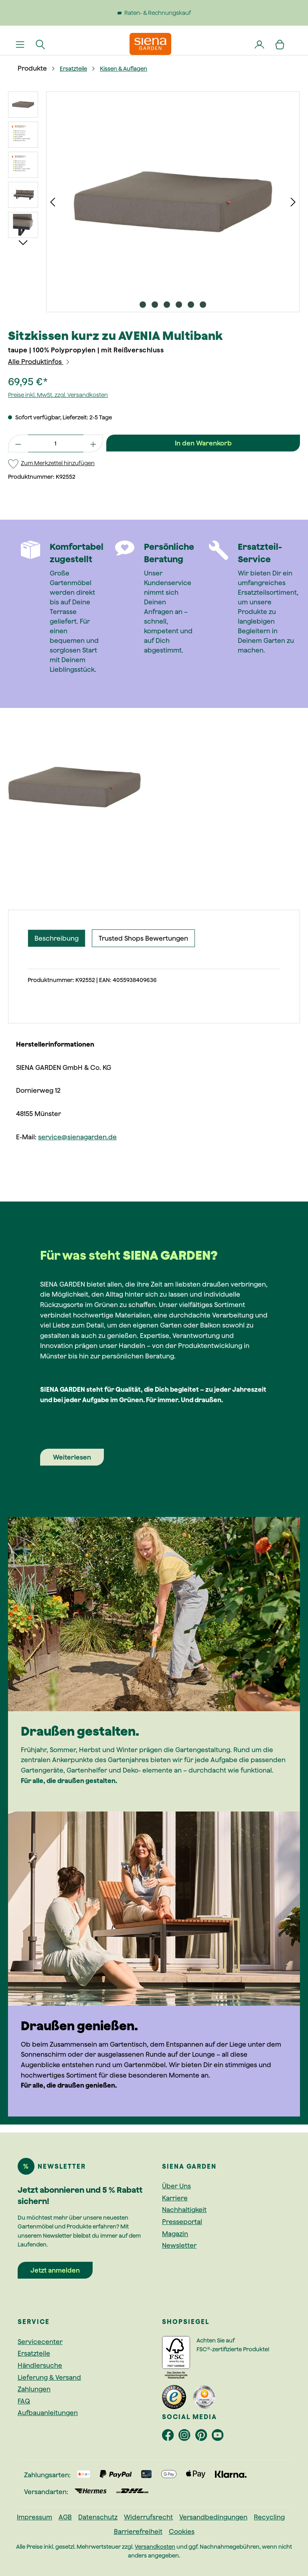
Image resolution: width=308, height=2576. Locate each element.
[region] (154, 201)
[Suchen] (40, 44)
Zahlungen (34, 2389)
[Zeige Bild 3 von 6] (167, 304)
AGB (65, 2517)
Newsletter (179, 2245)
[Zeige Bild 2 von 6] (155, 304)
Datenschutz (98, 2517)
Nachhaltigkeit (184, 2209)
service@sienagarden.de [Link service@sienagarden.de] (77, 1137)
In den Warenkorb (203, 443)
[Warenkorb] (280, 44)
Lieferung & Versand (49, 2377)
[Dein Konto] (260, 44)
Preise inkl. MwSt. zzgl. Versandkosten (58, 395)
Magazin (175, 2233)
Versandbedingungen (213, 2517)
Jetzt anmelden (55, 2270)
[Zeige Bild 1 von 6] (143, 304)
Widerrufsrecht (148, 2517)
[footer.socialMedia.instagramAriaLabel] (186, 2437)
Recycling (269, 2517)
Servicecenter (40, 2341)
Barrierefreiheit (138, 2531)
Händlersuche (40, 2365)
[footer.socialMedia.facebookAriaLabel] (170, 2437)
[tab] (56, 938)
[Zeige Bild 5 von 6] (191, 304)
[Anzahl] (56, 443)
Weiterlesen (72, 1457)
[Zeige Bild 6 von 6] (203, 304)
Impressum (34, 2517)
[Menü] (20, 43)
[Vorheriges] (53, 202)
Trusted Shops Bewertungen (143, 938)
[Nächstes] (293, 202)
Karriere (175, 2198)
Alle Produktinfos (39, 361)
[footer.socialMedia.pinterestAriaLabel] (203, 2437)
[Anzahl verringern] (18, 443)
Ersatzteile (34, 2353)
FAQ (24, 2401)
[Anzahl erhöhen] (93, 443)
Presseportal (182, 2221)
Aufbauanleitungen (48, 2412)
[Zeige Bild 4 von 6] (179, 304)
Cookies (182, 2531)
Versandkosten (155, 2546)
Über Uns (176, 2186)
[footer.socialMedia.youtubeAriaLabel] (219, 2437)
